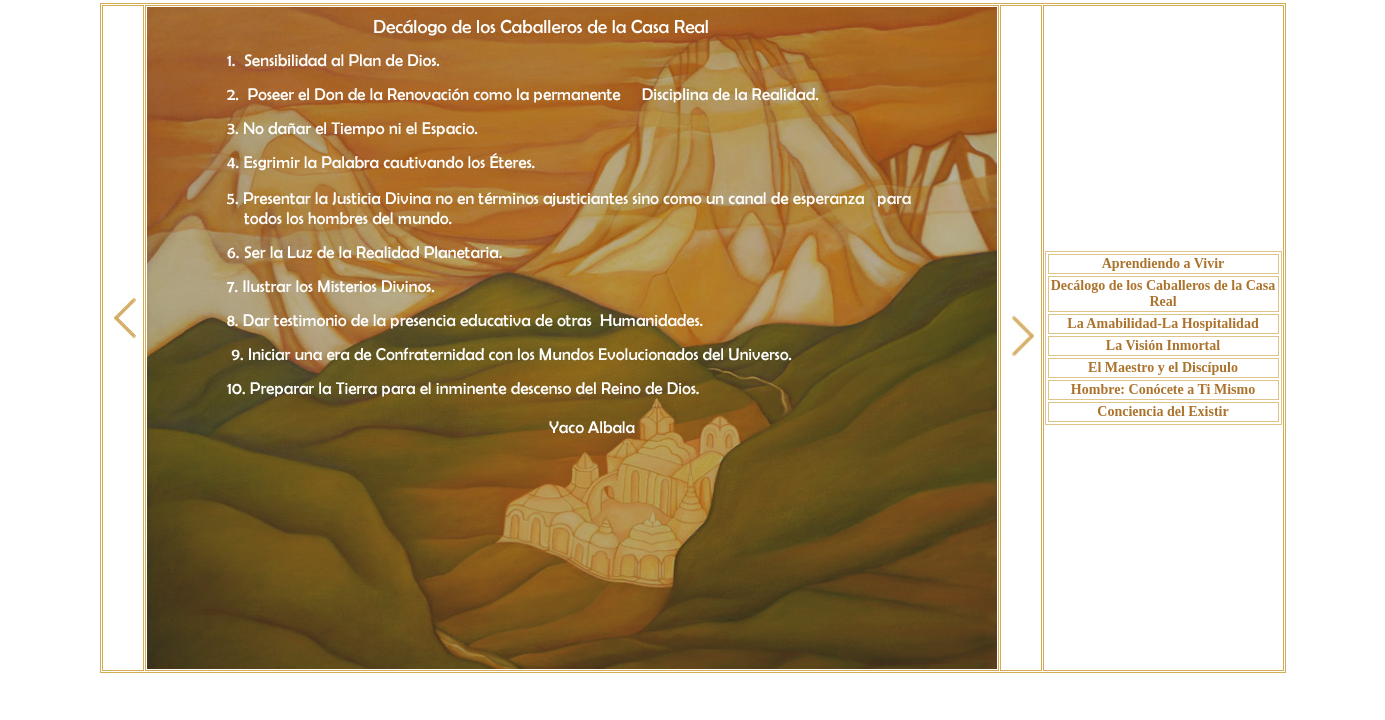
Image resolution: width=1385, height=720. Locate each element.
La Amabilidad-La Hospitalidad (1162, 323)
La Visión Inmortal (1163, 345)
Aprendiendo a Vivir (1163, 263)
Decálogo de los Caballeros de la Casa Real (1163, 293)
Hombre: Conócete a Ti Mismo (1163, 389)
